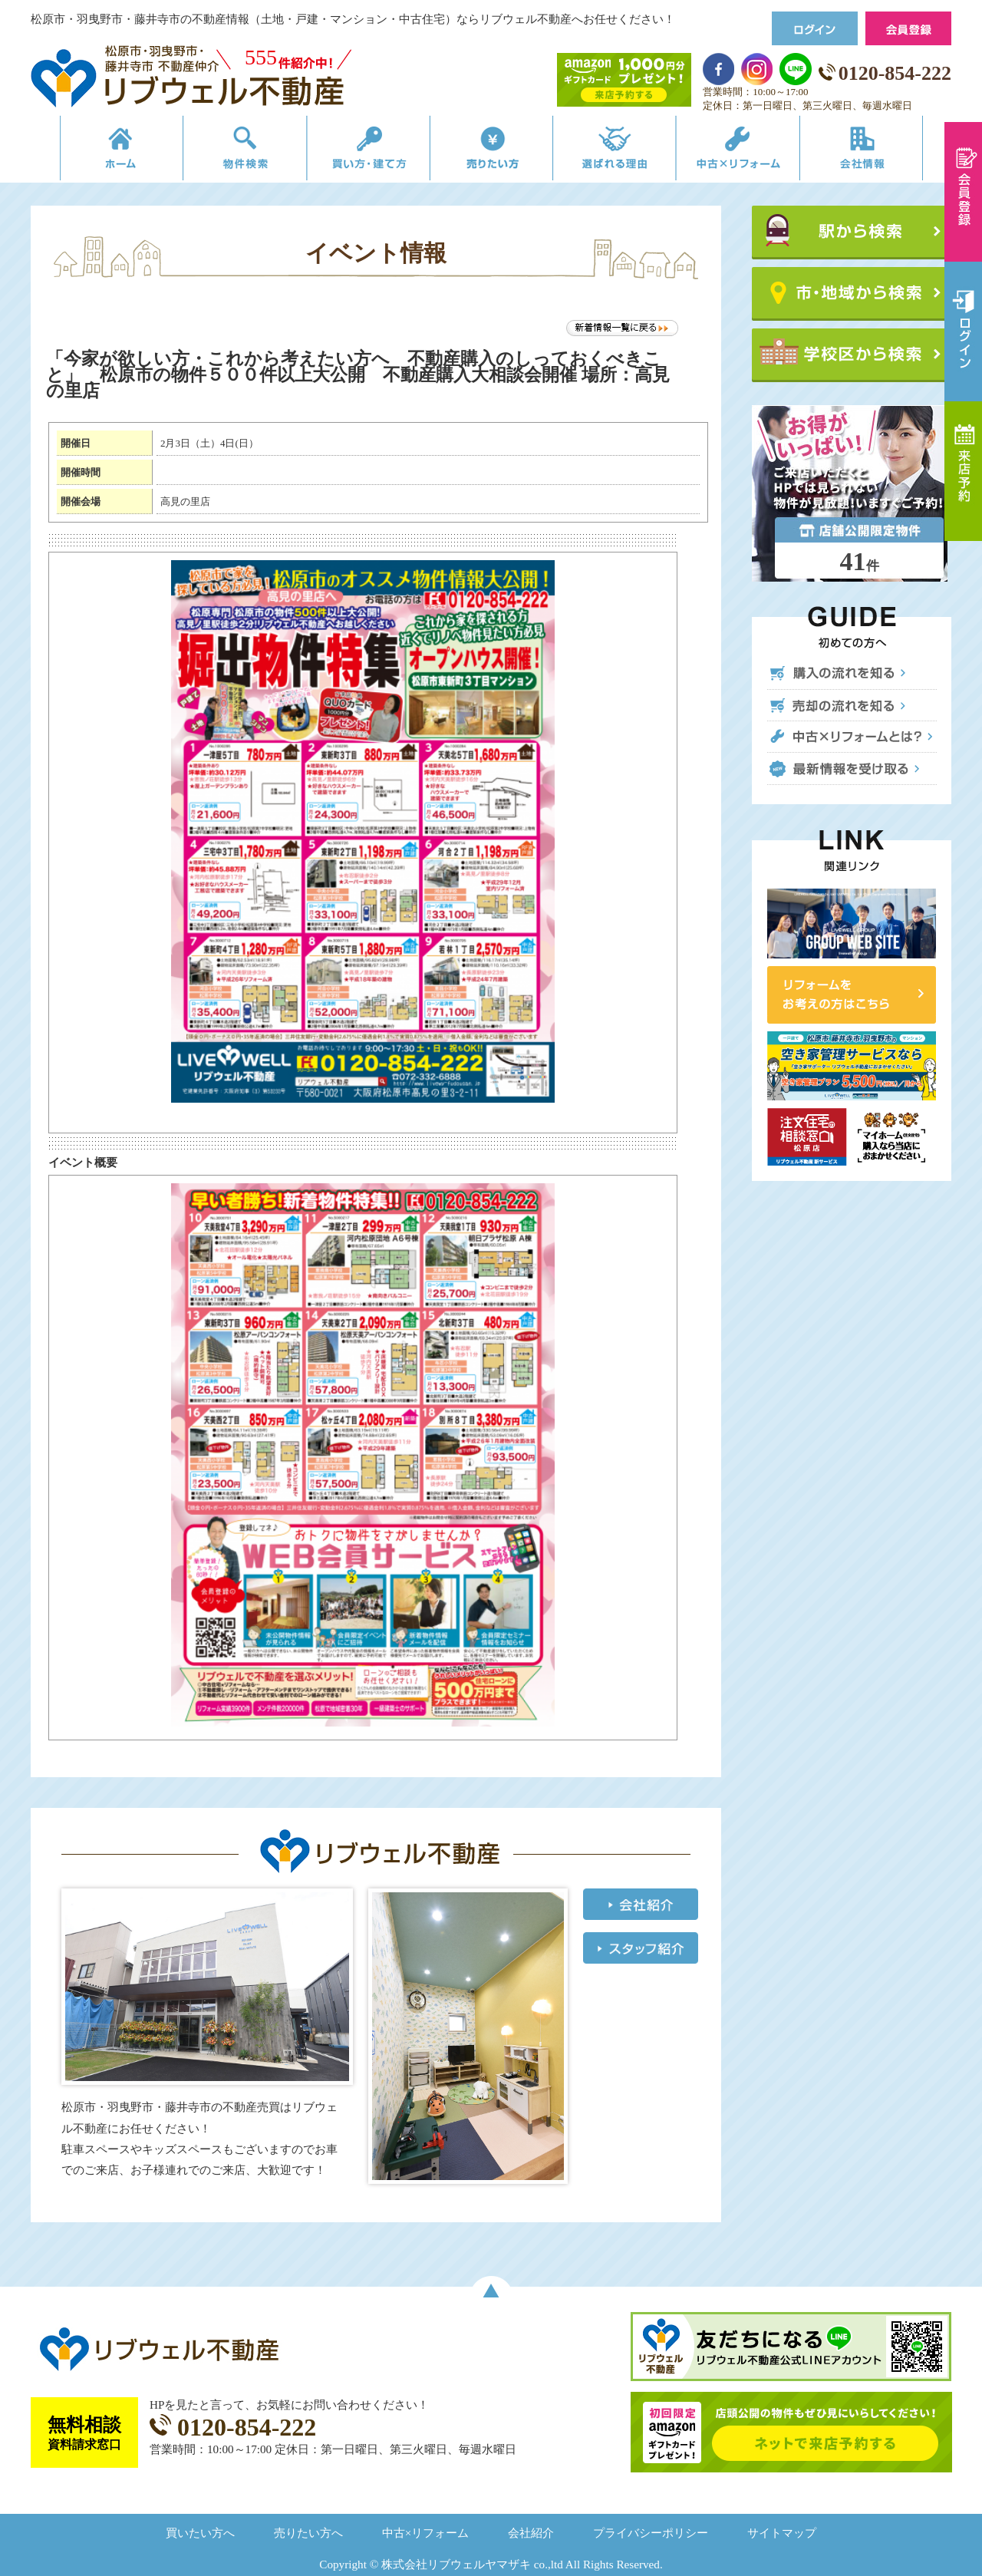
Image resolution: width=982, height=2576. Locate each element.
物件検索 (228, 151)
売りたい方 (491, 151)
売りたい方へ (308, 2532)
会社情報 (885, 151)
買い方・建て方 (359, 151)
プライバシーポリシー (650, 2532)
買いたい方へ (200, 2532)
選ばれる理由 (622, 151)
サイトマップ (781, 2532)
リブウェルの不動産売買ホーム (96, 151)
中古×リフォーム (753, 151)
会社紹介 (531, 2532)
